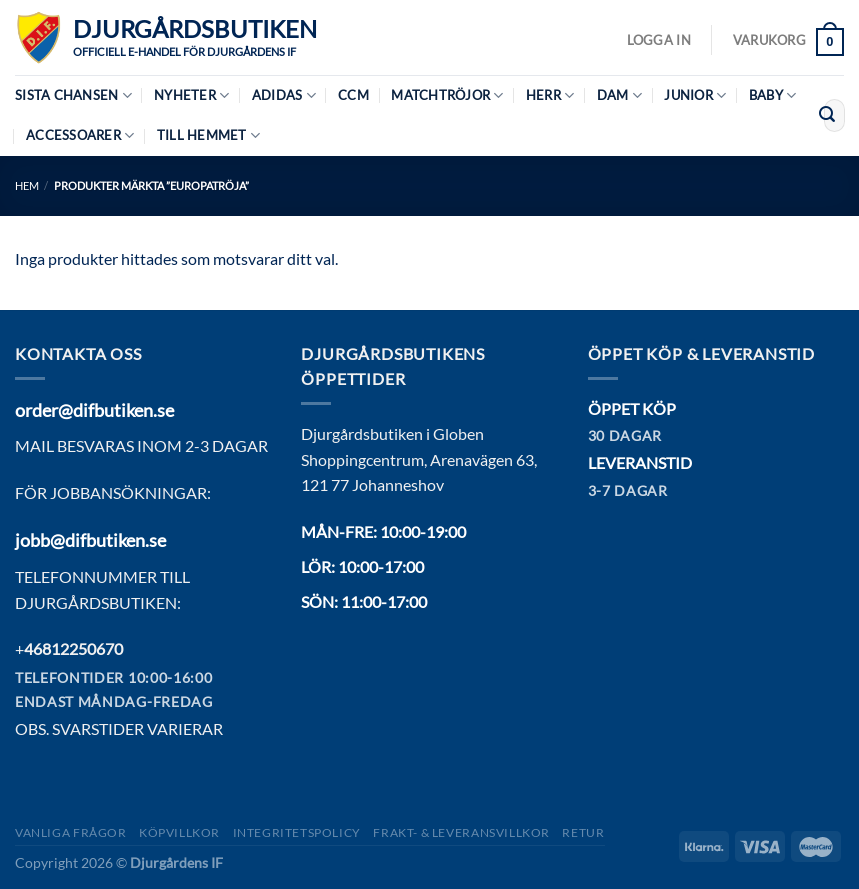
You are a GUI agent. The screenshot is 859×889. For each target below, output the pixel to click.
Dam (619, 95)
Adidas (284, 95)
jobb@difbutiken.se (90, 540)
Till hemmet (208, 135)
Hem (27, 185)
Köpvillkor (179, 832)
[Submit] (827, 116)
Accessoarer (80, 135)
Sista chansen (73, 95)
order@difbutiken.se (94, 410)
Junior (695, 95)
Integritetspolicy (297, 832)
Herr (550, 95)
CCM (353, 95)
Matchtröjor (447, 95)
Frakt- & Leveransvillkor (461, 832)
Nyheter (191, 95)
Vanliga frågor (71, 832)
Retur (583, 832)
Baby (772, 95)
